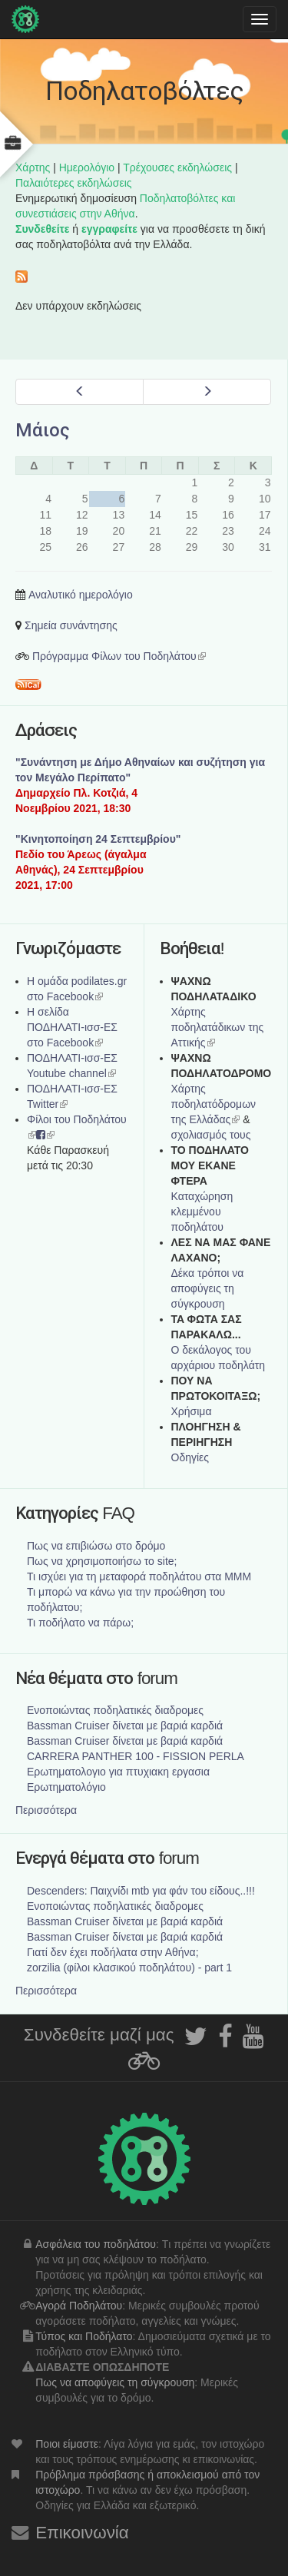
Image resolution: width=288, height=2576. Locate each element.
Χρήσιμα (191, 1411)
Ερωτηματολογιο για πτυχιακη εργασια (118, 1771)
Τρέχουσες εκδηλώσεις (177, 167)
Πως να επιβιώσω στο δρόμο (96, 1546)
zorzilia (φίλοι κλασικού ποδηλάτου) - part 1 (129, 1967)
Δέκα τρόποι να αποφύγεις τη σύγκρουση (207, 1288)
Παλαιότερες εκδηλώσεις (73, 183)
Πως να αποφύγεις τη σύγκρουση (114, 2382)
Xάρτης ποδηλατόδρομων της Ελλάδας (214, 1104)
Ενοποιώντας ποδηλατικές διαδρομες (115, 1710)
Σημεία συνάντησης (71, 625)
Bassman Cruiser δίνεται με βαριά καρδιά (125, 1725)
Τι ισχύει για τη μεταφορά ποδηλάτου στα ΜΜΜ (139, 1576)
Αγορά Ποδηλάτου (78, 2305)
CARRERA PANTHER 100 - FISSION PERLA (135, 1756)
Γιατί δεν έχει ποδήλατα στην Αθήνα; (113, 1952)
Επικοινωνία (82, 2532)
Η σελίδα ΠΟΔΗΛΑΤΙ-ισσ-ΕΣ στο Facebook (72, 1027)
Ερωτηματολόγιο (66, 1787)
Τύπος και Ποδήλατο (83, 2336)
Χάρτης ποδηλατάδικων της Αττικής (217, 1027)
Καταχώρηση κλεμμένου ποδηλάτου (202, 1211)
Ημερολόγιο (86, 167)
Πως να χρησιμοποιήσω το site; (102, 1561)
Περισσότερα (46, 1810)
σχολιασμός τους (211, 1135)
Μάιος (42, 429)
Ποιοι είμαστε (66, 2444)
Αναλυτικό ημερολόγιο (80, 594)
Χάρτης (32, 167)
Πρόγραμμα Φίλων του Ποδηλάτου (119, 656)
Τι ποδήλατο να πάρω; (80, 1622)
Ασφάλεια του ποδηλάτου (95, 2244)
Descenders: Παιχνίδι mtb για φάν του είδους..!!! (141, 1891)
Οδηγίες (190, 1457)
